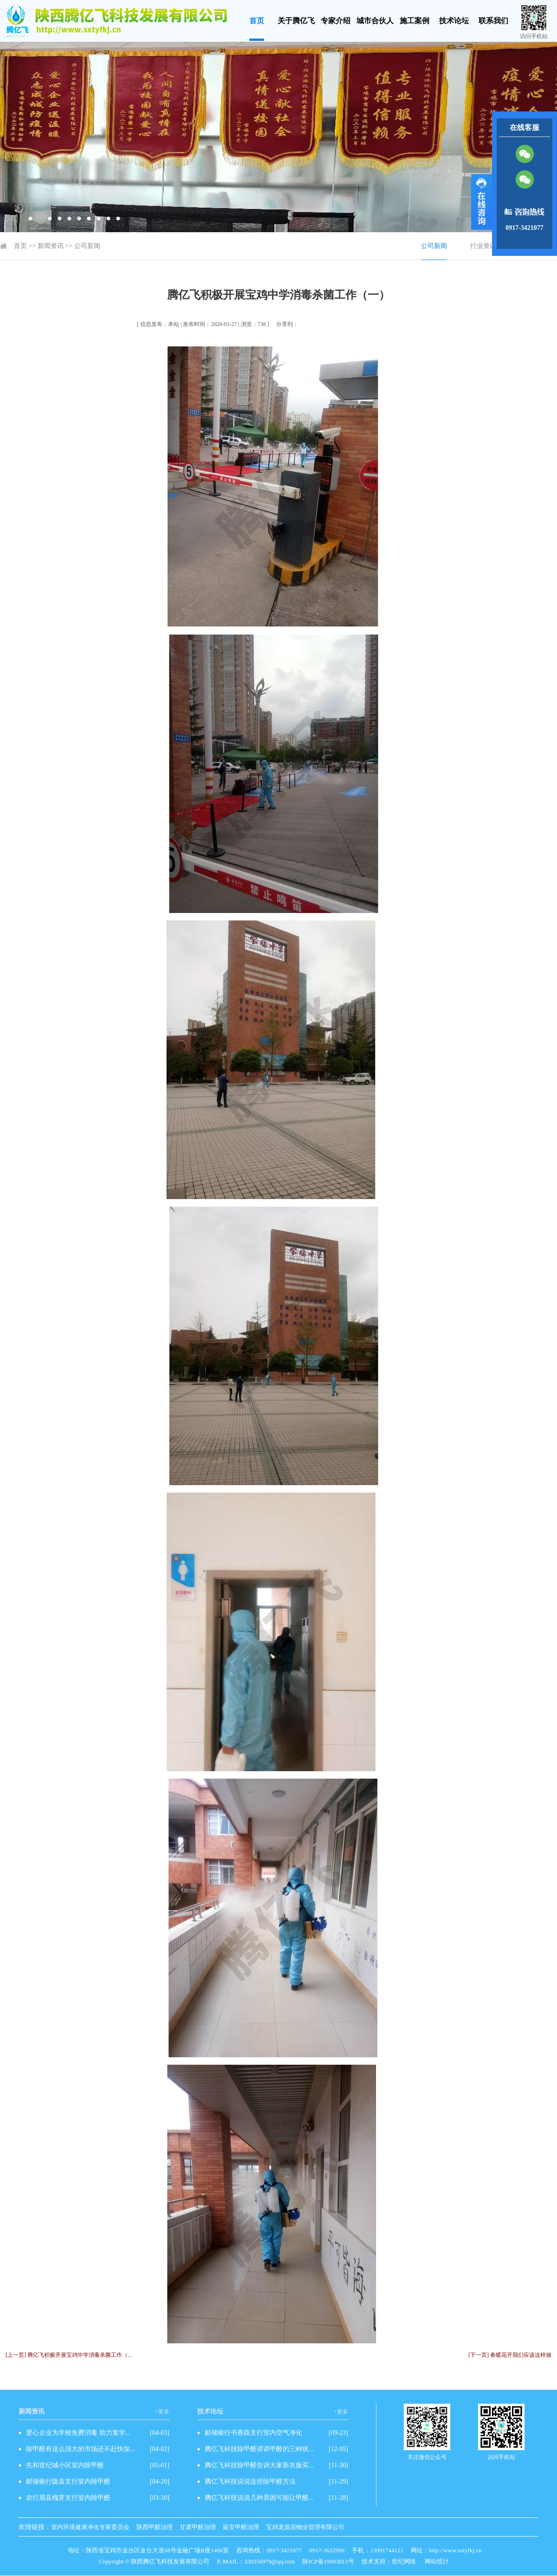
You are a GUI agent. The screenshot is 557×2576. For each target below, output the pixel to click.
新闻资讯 (51, 245)
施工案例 (414, 21)
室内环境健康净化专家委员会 (90, 2527)
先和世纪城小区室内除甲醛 (65, 2465)
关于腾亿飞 (296, 21)
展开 (481, 202)
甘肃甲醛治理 (198, 2527)
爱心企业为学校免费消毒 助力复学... (78, 2432)
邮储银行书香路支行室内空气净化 (253, 2432)
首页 (256, 21)
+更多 (162, 2411)
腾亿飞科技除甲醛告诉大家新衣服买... (259, 2465)
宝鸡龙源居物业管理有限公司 (305, 2527)
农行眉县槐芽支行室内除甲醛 (68, 2497)
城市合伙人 (375, 21)
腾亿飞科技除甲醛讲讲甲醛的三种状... (259, 2449)
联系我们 (493, 21)
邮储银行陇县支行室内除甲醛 (68, 2481)
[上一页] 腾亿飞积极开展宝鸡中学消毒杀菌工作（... (69, 2355)
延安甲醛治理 (241, 2527)
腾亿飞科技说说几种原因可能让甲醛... (259, 2497)
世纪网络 (404, 2561)
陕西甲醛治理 (154, 2527)
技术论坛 (454, 21)
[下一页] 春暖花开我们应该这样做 (509, 2355)
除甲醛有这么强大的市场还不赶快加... (80, 2449)
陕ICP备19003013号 (328, 2561)
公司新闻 (87, 245)
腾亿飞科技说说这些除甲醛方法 (250, 2481)
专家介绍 (335, 21)
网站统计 (437, 2561)
